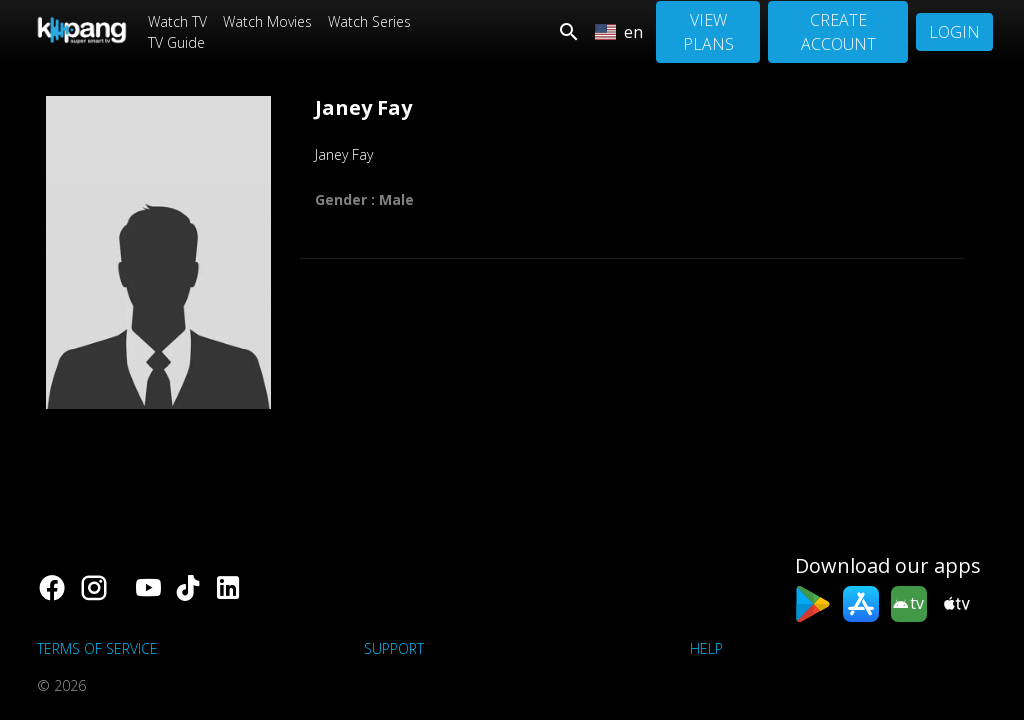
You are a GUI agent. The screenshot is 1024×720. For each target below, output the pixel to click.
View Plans (708, 32)
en (619, 32)
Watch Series (369, 21)
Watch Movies (267, 21)
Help (706, 648)
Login (954, 32)
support (394, 648)
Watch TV (177, 21)
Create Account (838, 32)
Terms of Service (97, 648)
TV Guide (176, 42)
